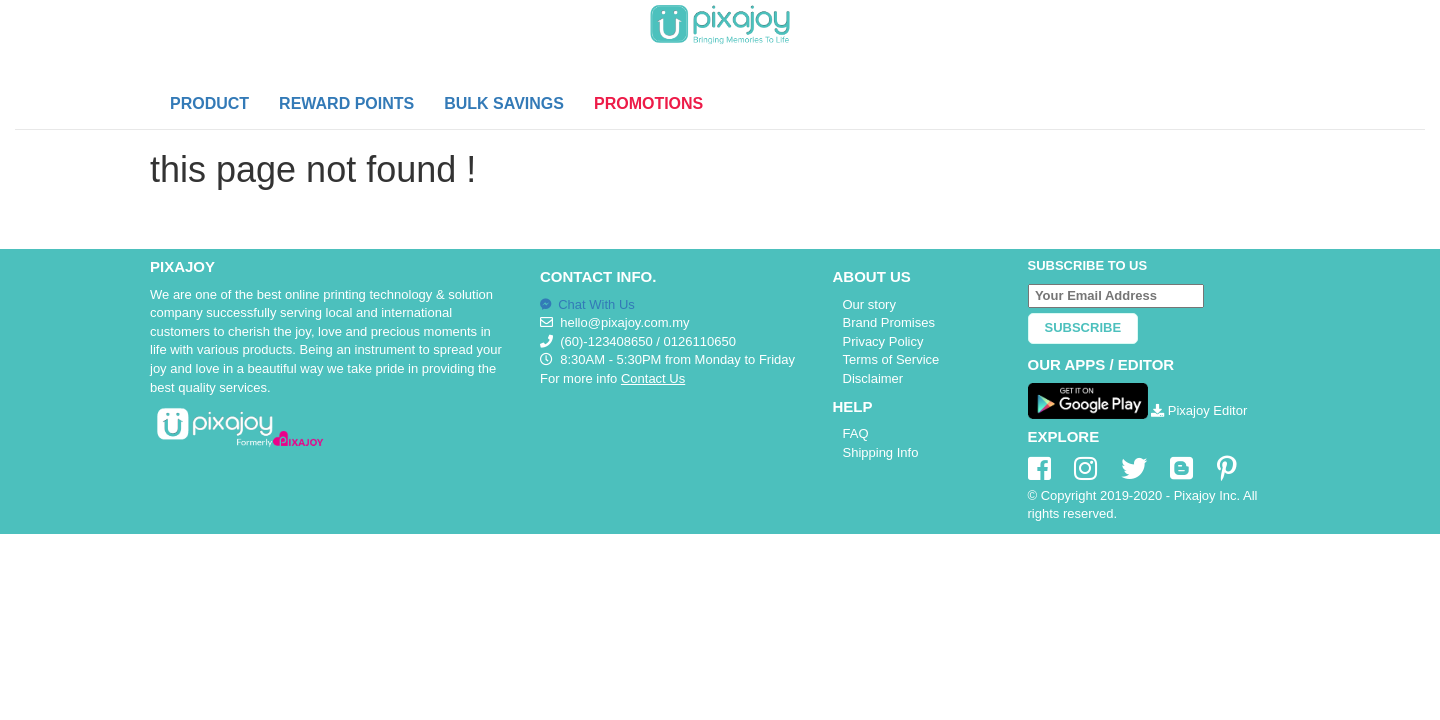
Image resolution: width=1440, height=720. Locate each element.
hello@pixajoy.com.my (624, 322)
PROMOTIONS (648, 103)
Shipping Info (881, 452)
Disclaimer (873, 378)
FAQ (856, 433)
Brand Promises (889, 322)
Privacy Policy (883, 341)
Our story (869, 304)
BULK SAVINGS (504, 103)
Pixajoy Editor (1199, 410)
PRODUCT (209, 103)
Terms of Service (891, 359)
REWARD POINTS (346, 103)
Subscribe (1083, 327)
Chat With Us (587, 304)
